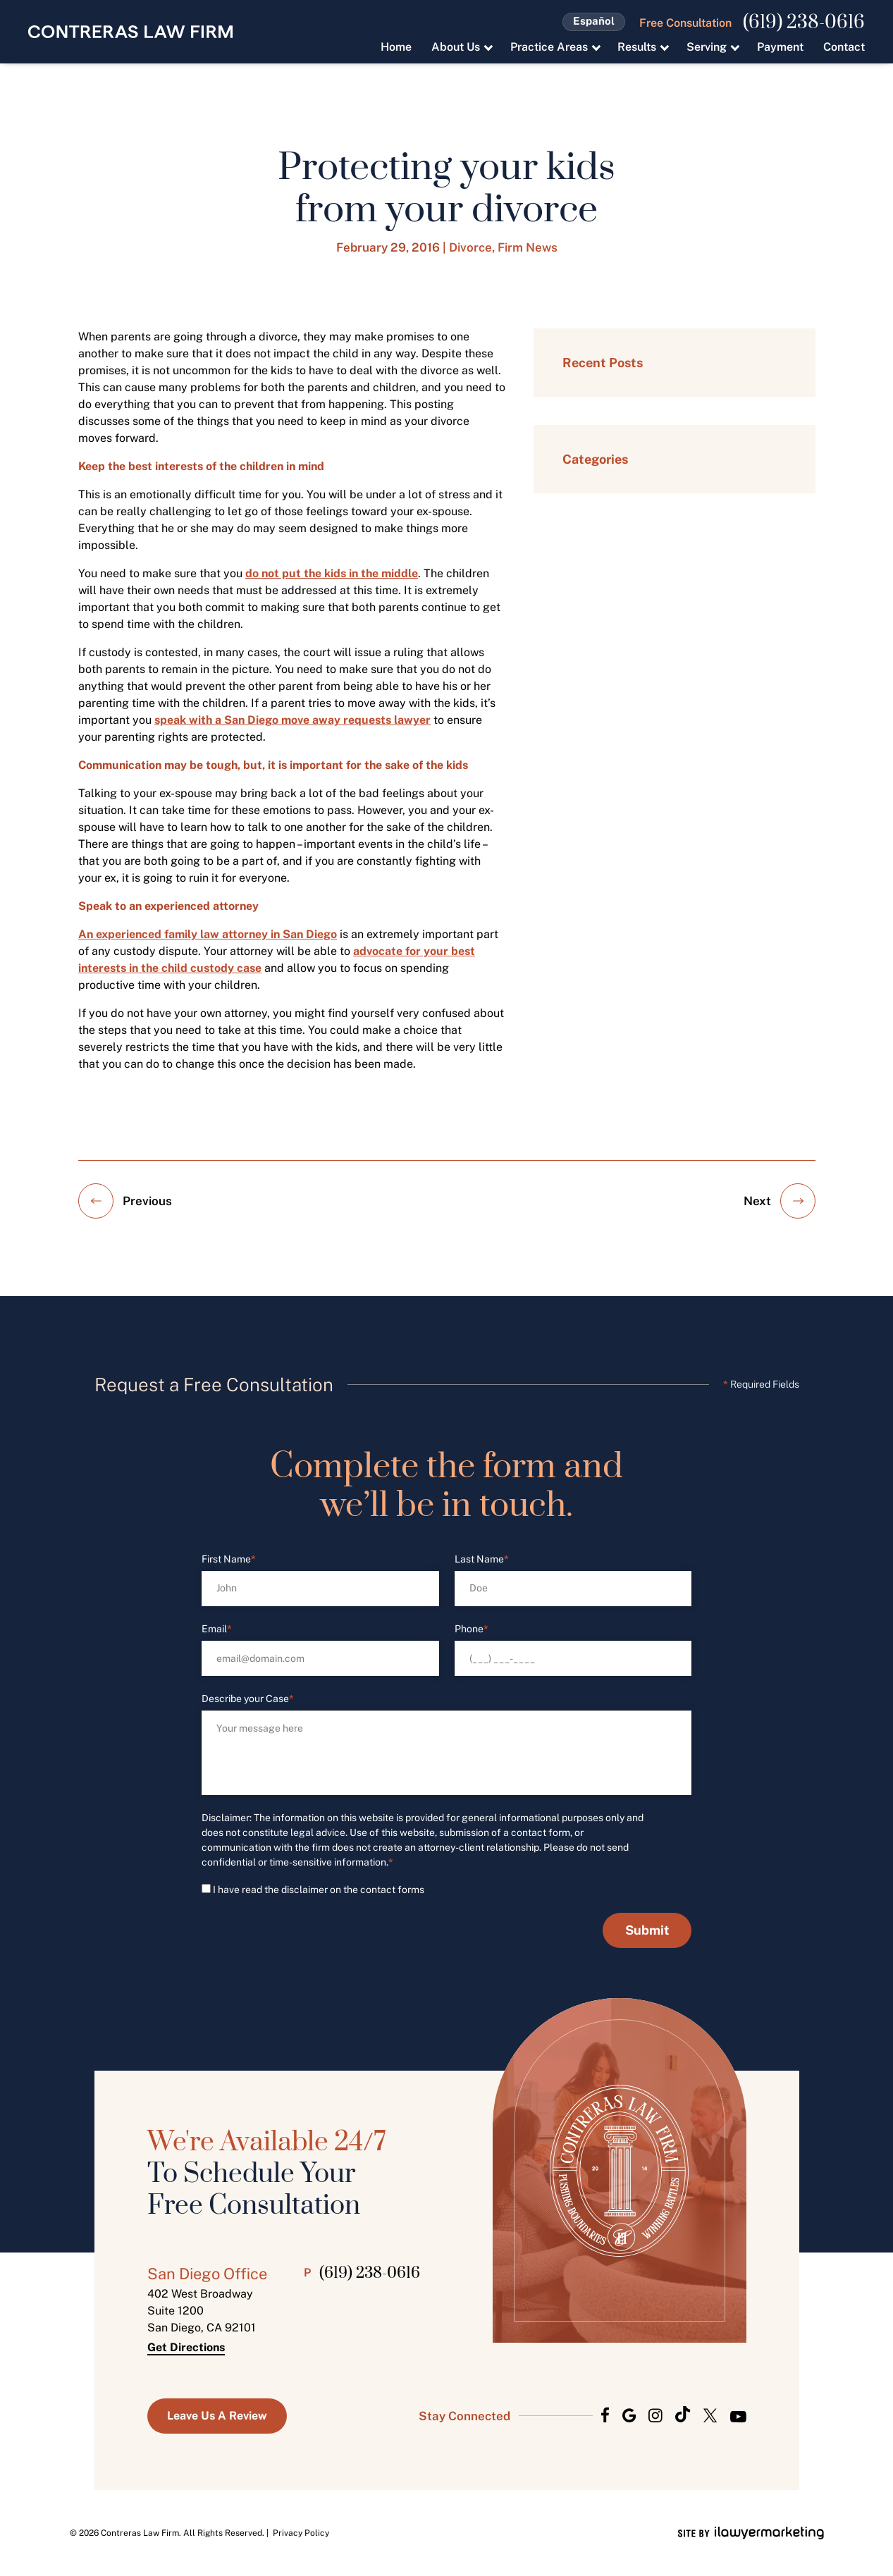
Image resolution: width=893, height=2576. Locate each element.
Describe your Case (248, 1698)
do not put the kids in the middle (331, 573)
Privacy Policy (301, 2533)
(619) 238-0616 (804, 23)
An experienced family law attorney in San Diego (207, 934)
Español (594, 21)
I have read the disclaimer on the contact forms (318, 1889)
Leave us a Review (217, 2415)
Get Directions (186, 2347)
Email (217, 1629)
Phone (471, 1629)
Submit (647, 1930)
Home (396, 47)
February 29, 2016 (388, 247)
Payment (780, 47)
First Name (229, 1559)
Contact (844, 47)
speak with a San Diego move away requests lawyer (292, 720)
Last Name (482, 1559)
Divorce (470, 247)
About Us (455, 47)
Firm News (528, 247)
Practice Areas (549, 47)
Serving (706, 47)
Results (636, 47)
